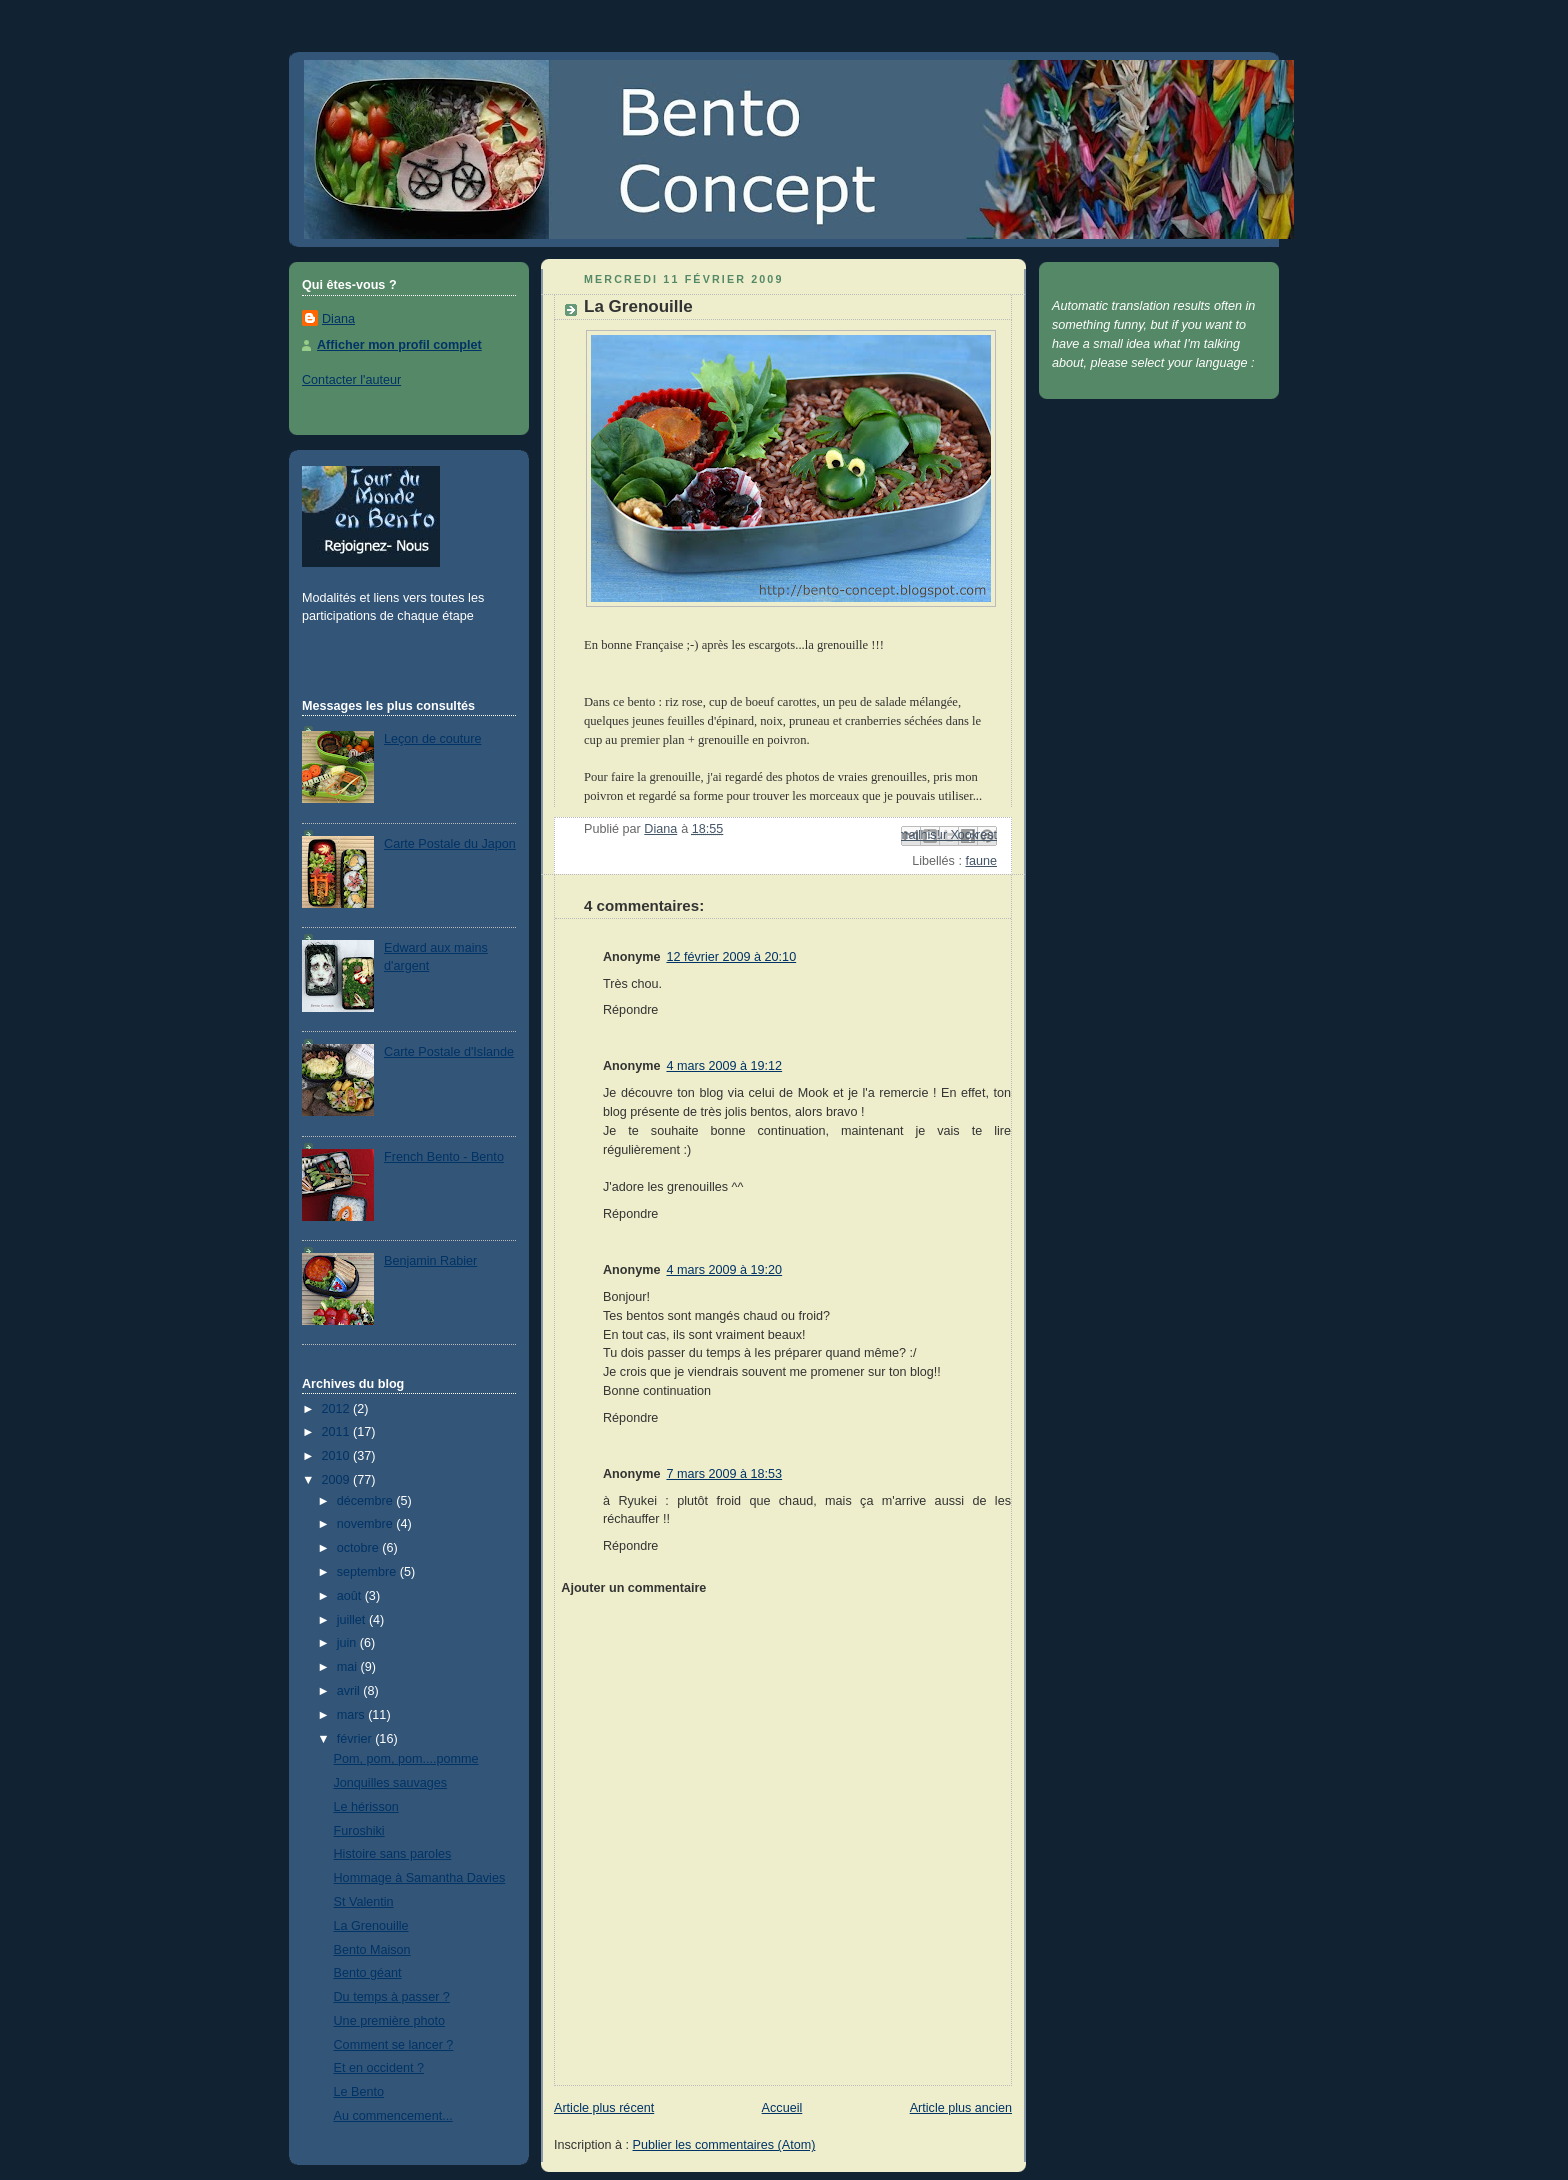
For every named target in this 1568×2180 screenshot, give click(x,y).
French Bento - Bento (444, 1157)
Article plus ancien (961, 2108)
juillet (353, 1620)
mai (349, 1667)
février (356, 1739)
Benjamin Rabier (430, 1261)
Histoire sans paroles (393, 1854)
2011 (338, 1432)
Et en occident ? (379, 2068)
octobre (360, 1548)
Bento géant (368, 1973)
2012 (338, 1409)
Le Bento (359, 2092)
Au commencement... (393, 2116)
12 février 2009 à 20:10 (731, 957)
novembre (367, 1524)
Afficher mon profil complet (399, 345)
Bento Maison (372, 1950)
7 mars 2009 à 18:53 (724, 1474)
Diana (338, 319)
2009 (338, 1480)
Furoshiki (359, 1831)
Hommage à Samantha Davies (420, 1878)
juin (348, 1643)
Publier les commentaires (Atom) (724, 2145)
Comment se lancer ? (394, 2045)
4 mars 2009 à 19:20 (724, 1270)
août (351, 1596)
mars (353, 1715)
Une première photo (389, 2021)
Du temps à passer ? (392, 1997)
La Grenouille (371, 1926)
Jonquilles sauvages (391, 1783)
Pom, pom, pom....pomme (406, 1759)
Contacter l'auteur (351, 380)
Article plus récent (604, 2108)
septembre (368, 1572)
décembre (367, 1501)
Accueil (782, 2108)
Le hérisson (366, 1807)
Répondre (630, 1010)
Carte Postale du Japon (450, 844)
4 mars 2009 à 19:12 (724, 1066)
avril (350, 1691)
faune (981, 861)
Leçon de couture (432, 739)
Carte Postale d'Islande (449, 1052)
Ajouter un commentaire (633, 1588)
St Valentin (364, 1902)
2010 (338, 1456)
